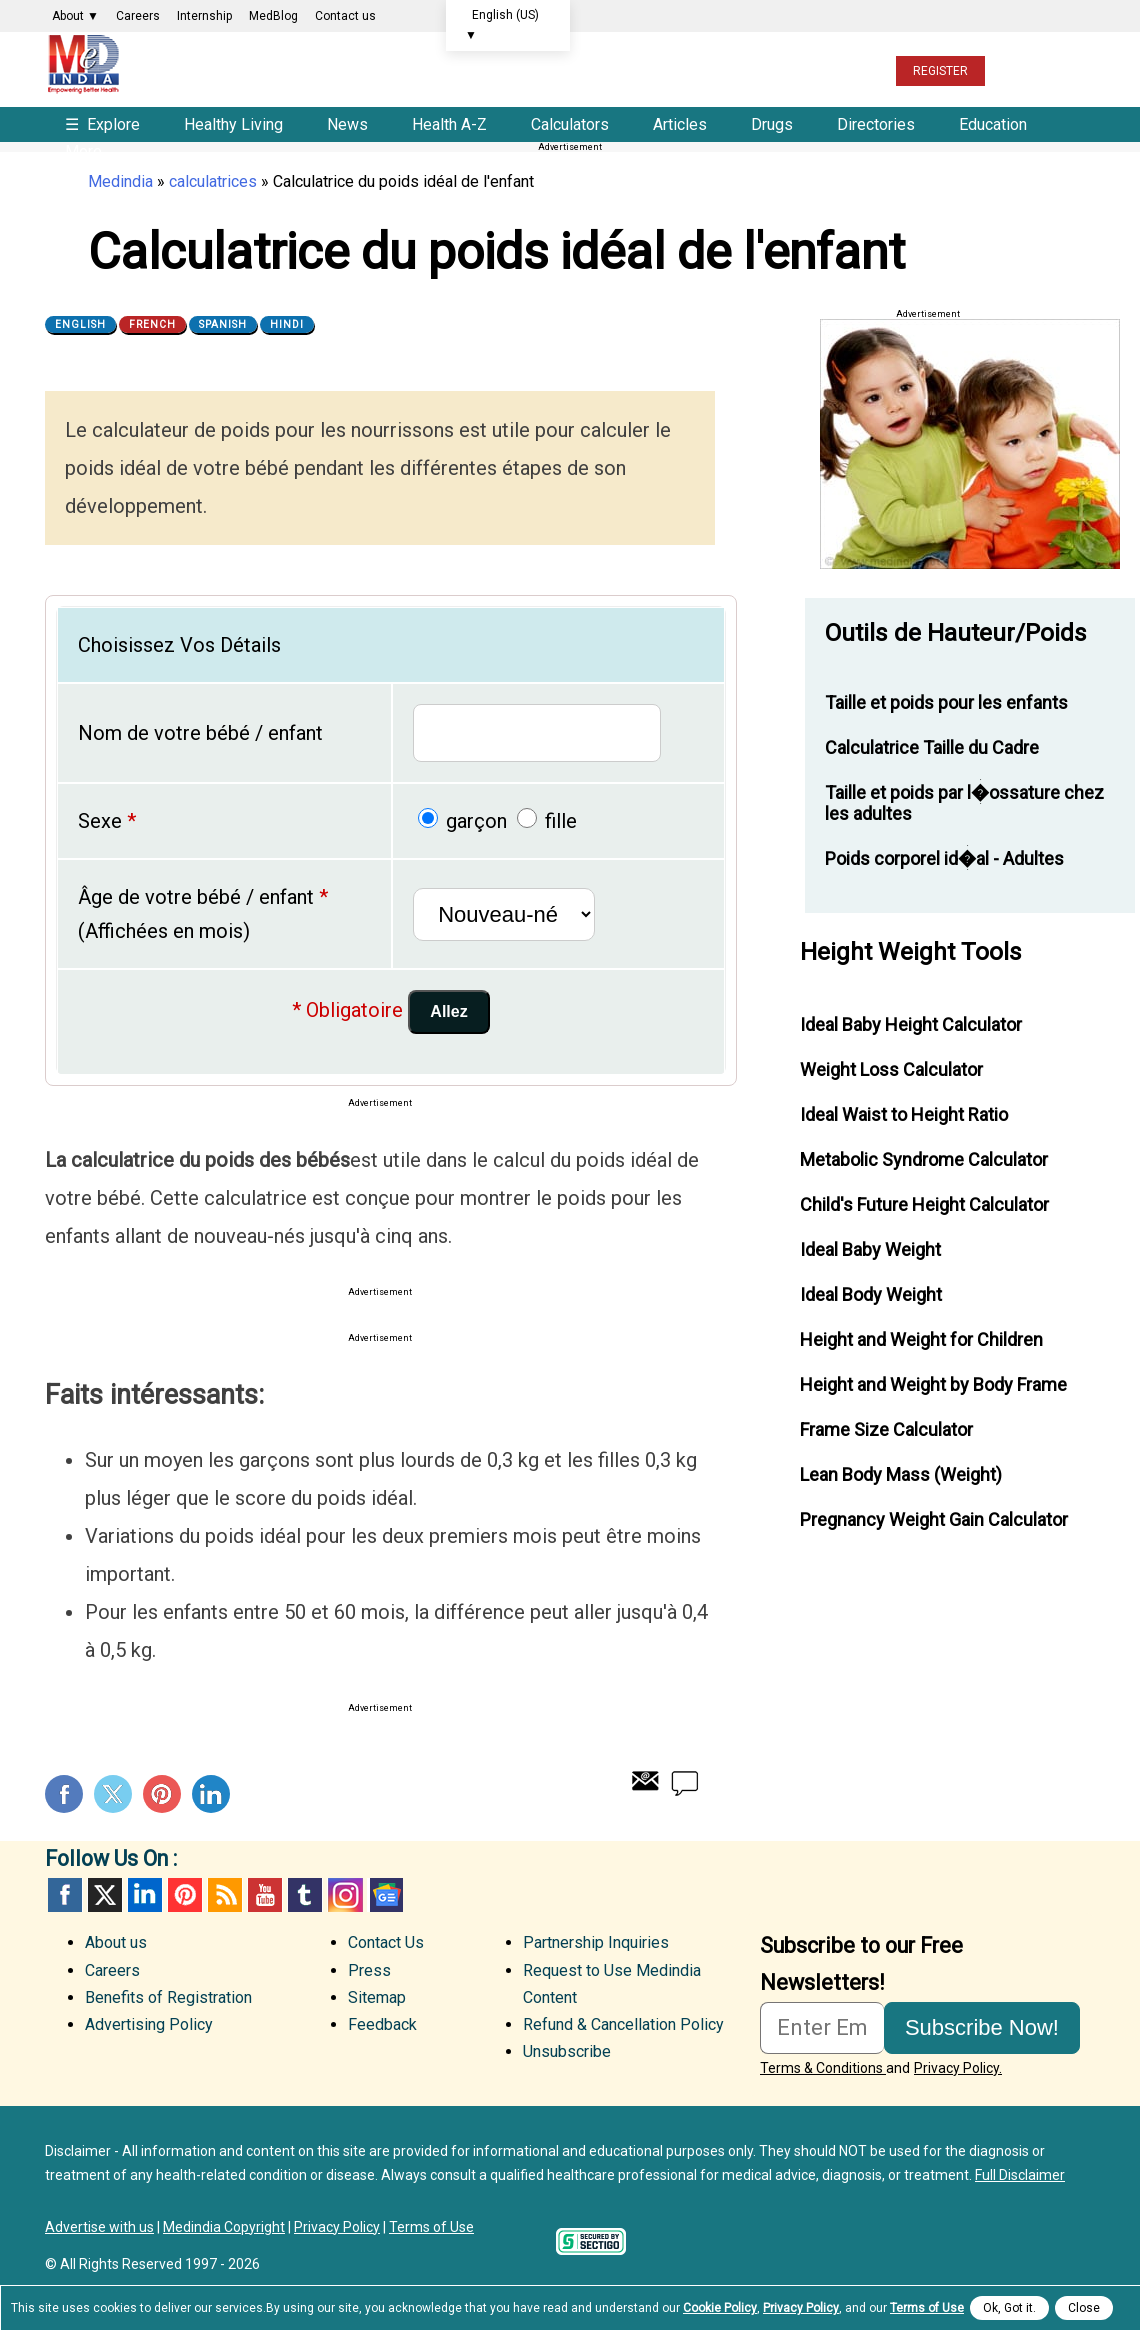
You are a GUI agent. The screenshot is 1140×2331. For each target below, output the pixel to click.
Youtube (265, 1895)
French (152, 324)
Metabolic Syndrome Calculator (924, 1159)
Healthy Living (233, 124)
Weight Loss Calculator (891, 1069)
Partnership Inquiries (596, 1942)
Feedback (382, 2024)
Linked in (145, 1895)
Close (1084, 2308)
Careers (138, 16)
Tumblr (305, 1895)
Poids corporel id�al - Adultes (944, 858)
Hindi (287, 324)
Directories (876, 124)
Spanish (223, 324)
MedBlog (273, 16)
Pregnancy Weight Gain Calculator (934, 1519)
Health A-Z (449, 124)
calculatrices (213, 181)
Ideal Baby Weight (870, 1249)
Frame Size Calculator (886, 1429)
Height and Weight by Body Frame (933, 1384)
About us (116, 1942)
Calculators (570, 124)
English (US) (502, 25)
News (347, 124)
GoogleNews (385, 1895)
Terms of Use (431, 2227)
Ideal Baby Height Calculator (911, 1024)
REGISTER (940, 71)
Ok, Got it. (1009, 2308)
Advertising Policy (149, 2024)
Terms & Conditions (823, 2068)
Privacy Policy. (958, 2068)
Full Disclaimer (1020, 2175)
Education (993, 124)
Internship (204, 16)
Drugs (772, 124)
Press (369, 1970)
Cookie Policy (720, 2308)
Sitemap (377, 1997)
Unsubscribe (567, 2051)
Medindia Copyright (224, 2227)
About (75, 16)
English (80, 324)
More (83, 151)
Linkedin (211, 1794)
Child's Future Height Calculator (924, 1204)
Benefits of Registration (168, 1997)
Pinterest (162, 1794)
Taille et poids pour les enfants (946, 702)
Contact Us (386, 1942)
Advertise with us (99, 2227)
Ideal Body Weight (871, 1294)
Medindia (120, 181)
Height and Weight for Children (921, 1339)
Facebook (64, 1794)
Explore (104, 124)
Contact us (345, 16)
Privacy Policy (337, 2227)
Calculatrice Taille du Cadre (932, 747)
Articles (680, 124)
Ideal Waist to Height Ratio (904, 1114)
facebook (65, 1895)
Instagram (345, 1895)
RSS (225, 1895)
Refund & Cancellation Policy (623, 2024)
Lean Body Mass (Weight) (901, 1474)
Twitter (113, 1794)
